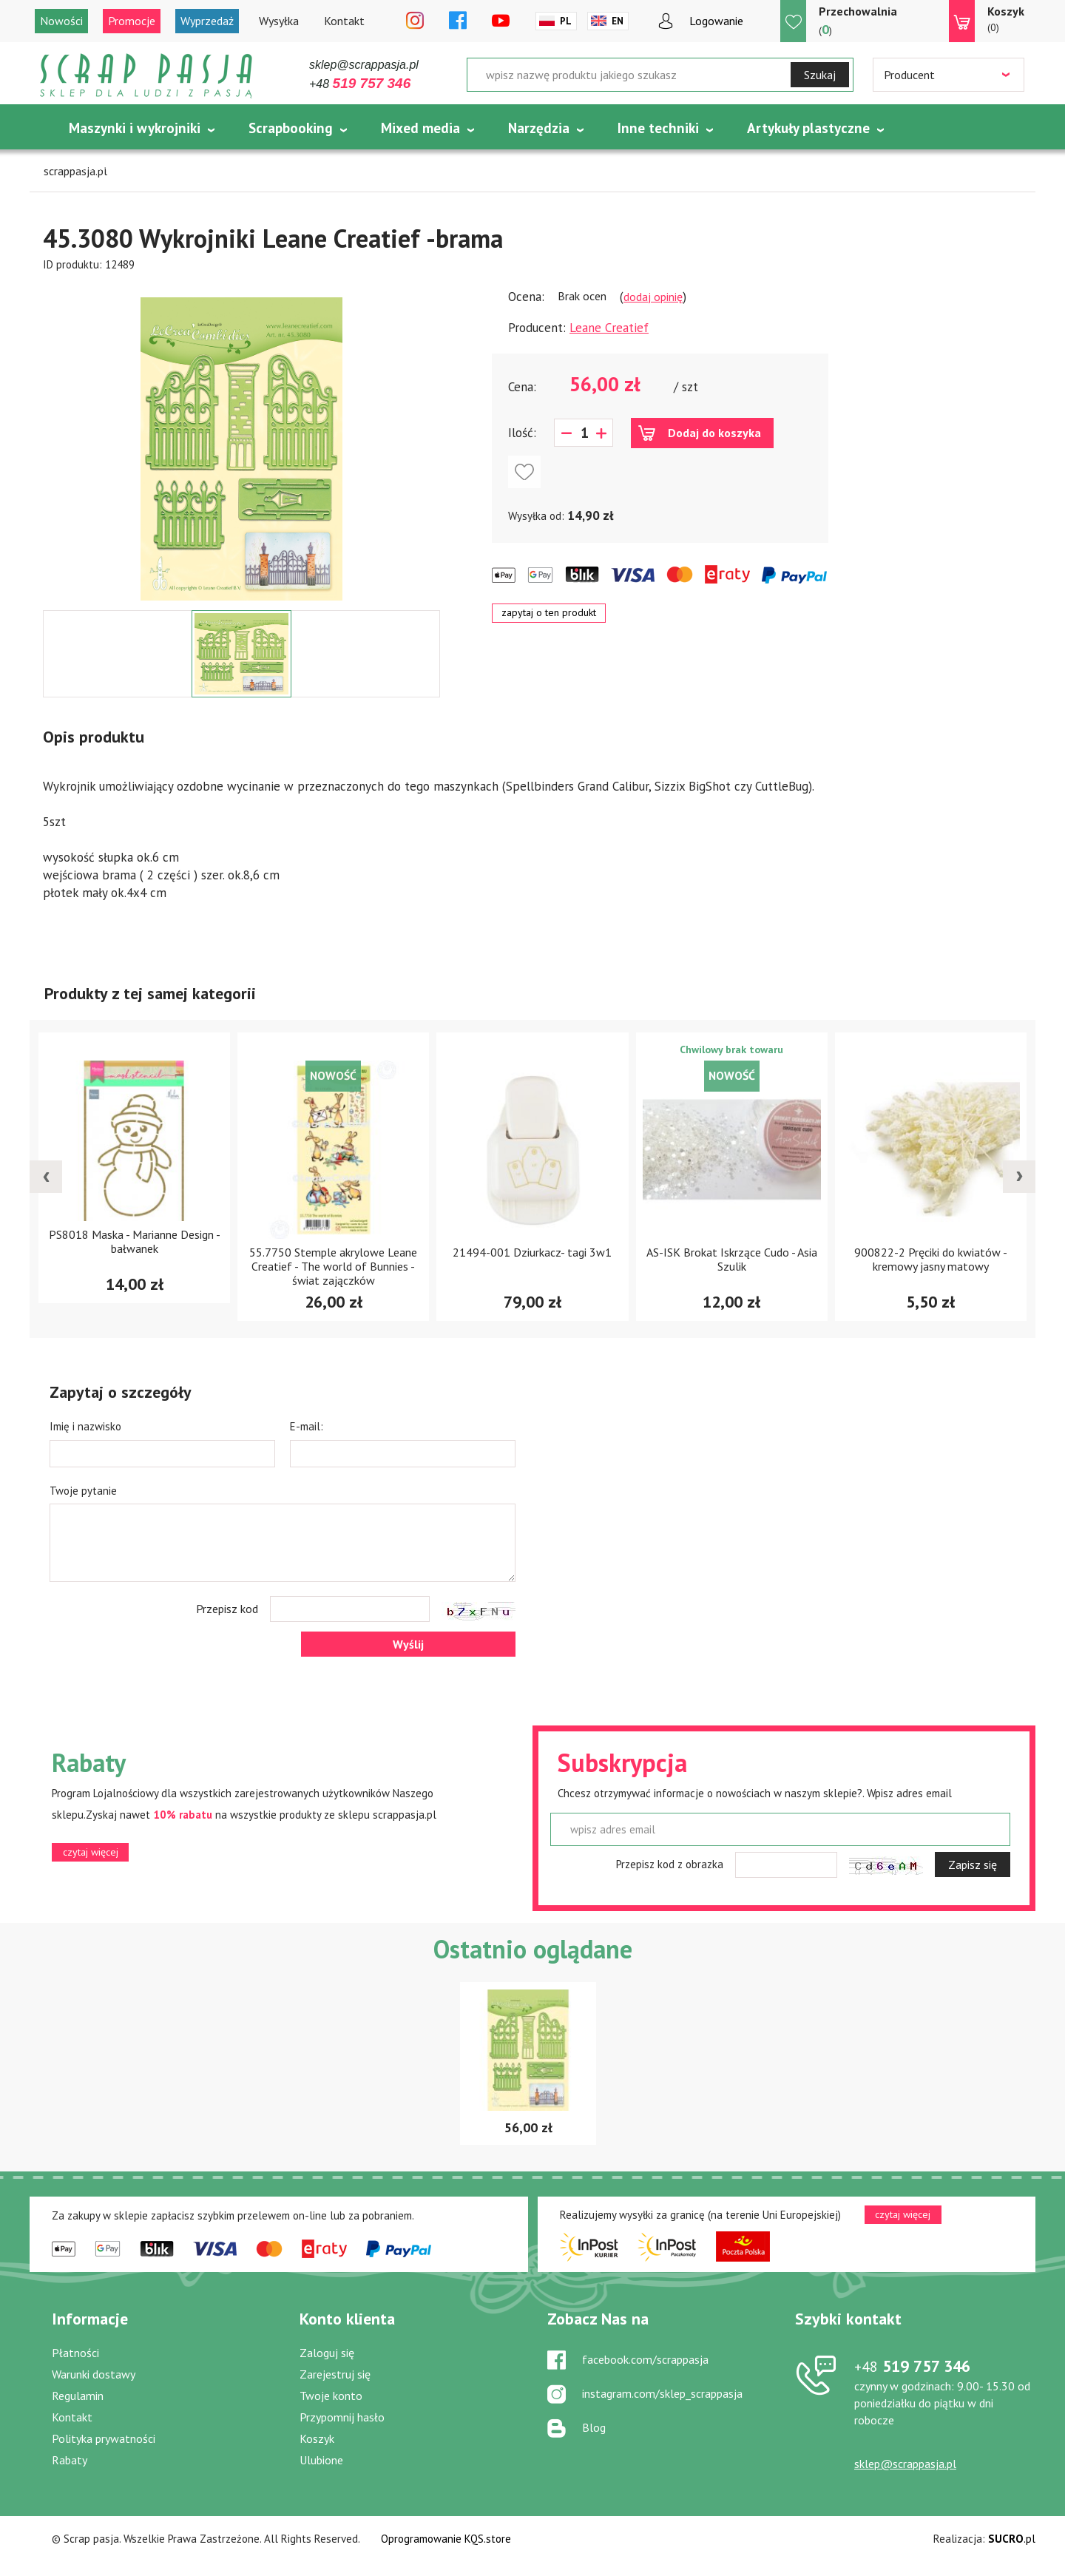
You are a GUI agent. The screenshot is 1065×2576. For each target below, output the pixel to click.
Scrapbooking (290, 128)
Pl (566, 21)
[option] (241, 441)
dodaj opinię (653, 296)
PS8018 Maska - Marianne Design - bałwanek (134, 1241)
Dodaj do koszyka (714, 432)
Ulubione (321, 2459)
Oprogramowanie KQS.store (446, 2539)
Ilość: (522, 433)
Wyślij (408, 1644)
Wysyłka (279, 20)
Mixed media (420, 128)
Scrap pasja (146, 75)
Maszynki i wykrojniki (134, 128)
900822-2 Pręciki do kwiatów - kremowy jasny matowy (930, 1259)
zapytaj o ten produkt (548, 612)
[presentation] (46, 1176)
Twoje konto (331, 2395)
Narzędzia (538, 128)
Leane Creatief (609, 328)
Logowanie (716, 20)
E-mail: (306, 1426)
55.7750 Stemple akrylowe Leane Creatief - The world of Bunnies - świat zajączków (333, 1266)
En (617, 21)
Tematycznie (109, 165)
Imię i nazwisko (85, 1426)
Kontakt (344, 20)
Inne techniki (658, 128)
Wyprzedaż (207, 20)
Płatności (75, 2352)
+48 (359, 84)
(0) (1005, 18)
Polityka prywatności (103, 2438)
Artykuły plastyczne (808, 128)
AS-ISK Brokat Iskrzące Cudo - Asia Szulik (731, 1259)
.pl (1011, 2539)
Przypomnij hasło (342, 2417)
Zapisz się (972, 1864)
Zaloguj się (327, 2352)
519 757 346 (912, 2366)
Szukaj (820, 74)
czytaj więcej (90, 1852)
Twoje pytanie (83, 1491)
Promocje (131, 20)
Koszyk (317, 2438)
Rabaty (69, 2459)
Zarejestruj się (335, 2374)
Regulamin (78, 2395)
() (858, 20)
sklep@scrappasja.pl (364, 64)
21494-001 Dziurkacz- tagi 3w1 (532, 1252)
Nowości (61, 20)
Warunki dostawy (93, 2374)
